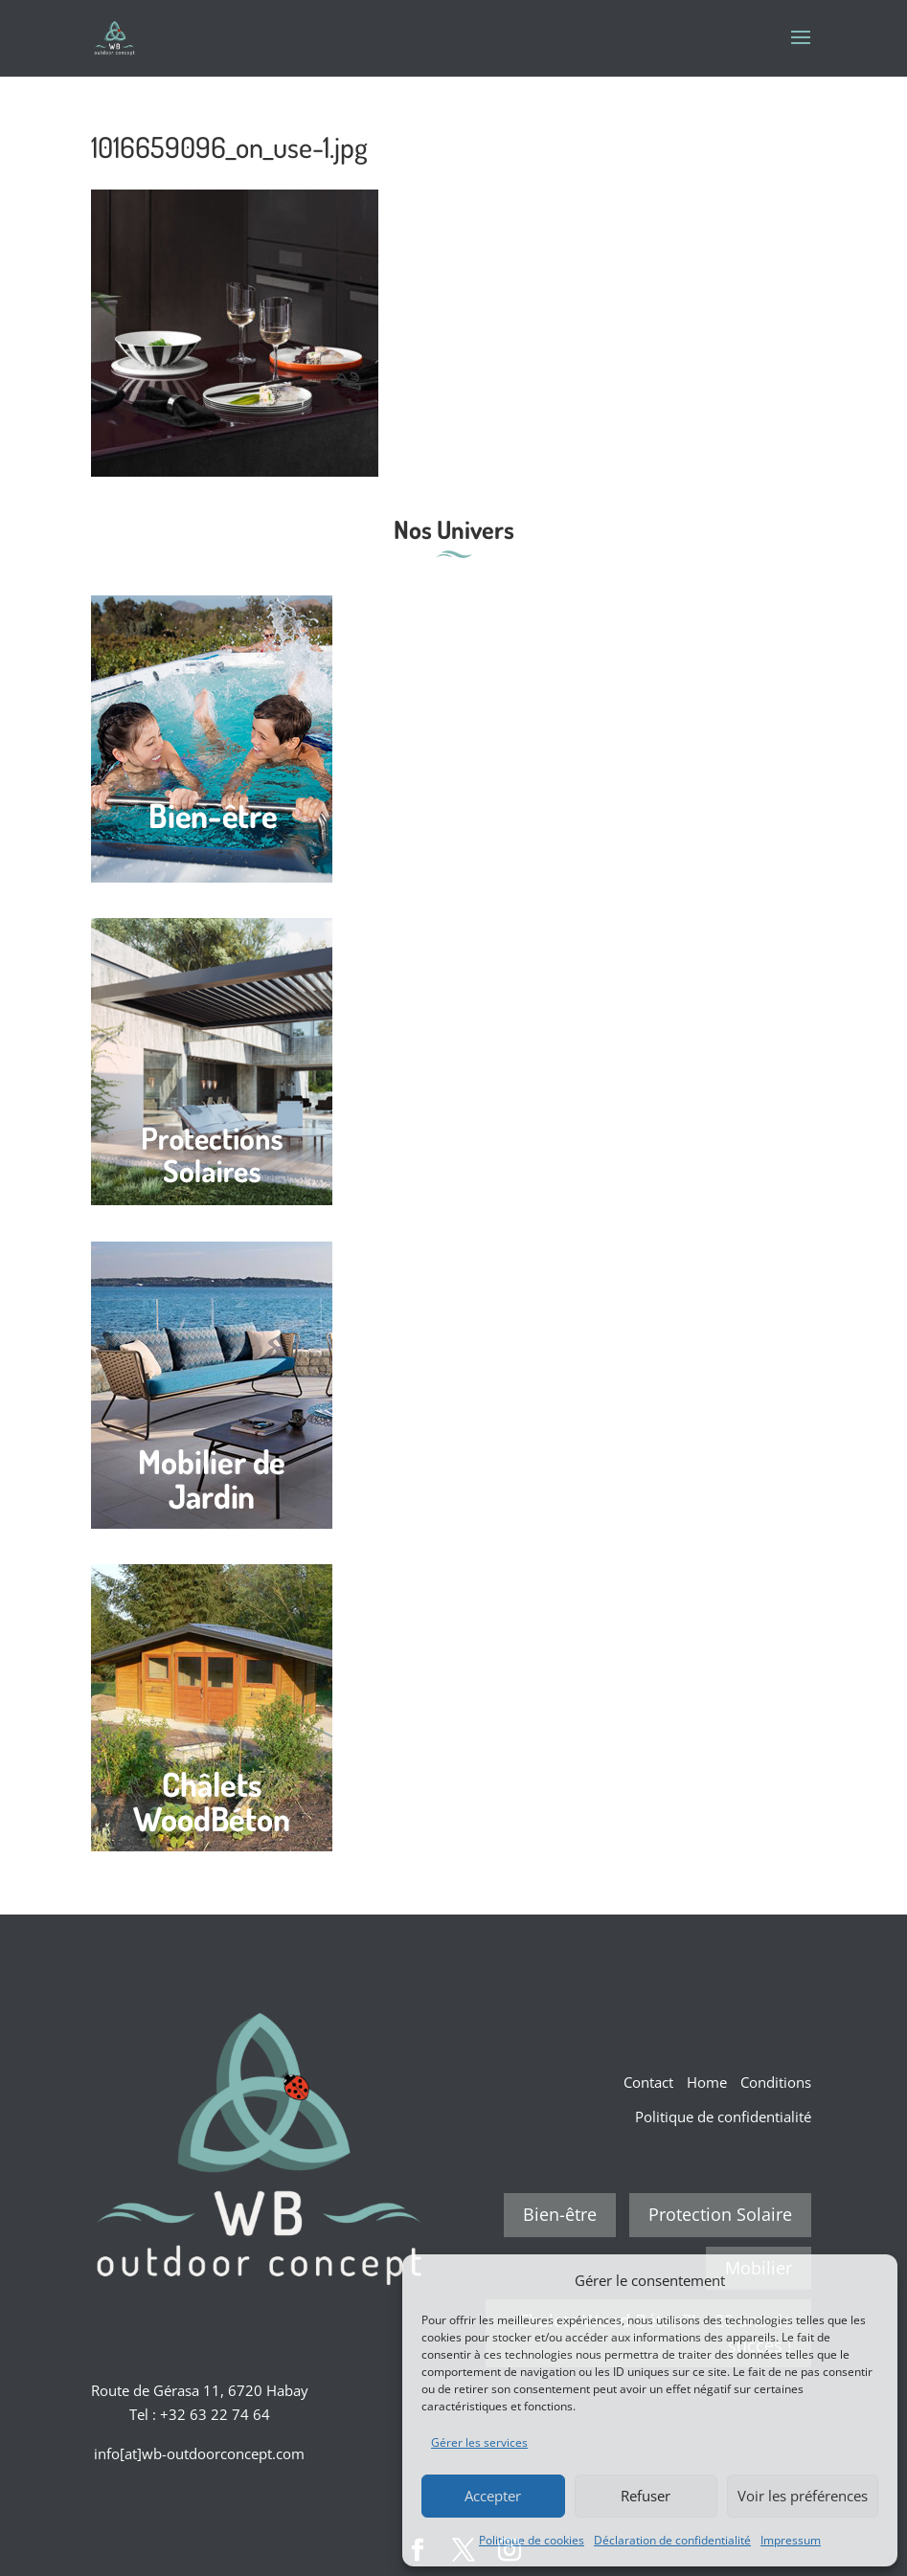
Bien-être (560, 2214)
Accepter (493, 2495)
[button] (868, 2280)
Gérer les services (479, 2442)
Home (707, 2082)
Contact (648, 2082)
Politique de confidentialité (723, 2116)
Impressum (790, 2540)
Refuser (645, 2495)
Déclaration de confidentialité (672, 2540)
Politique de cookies (531, 2540)
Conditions (775, 2082)
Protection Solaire (720, 2214)
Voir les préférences (802, 2495)
